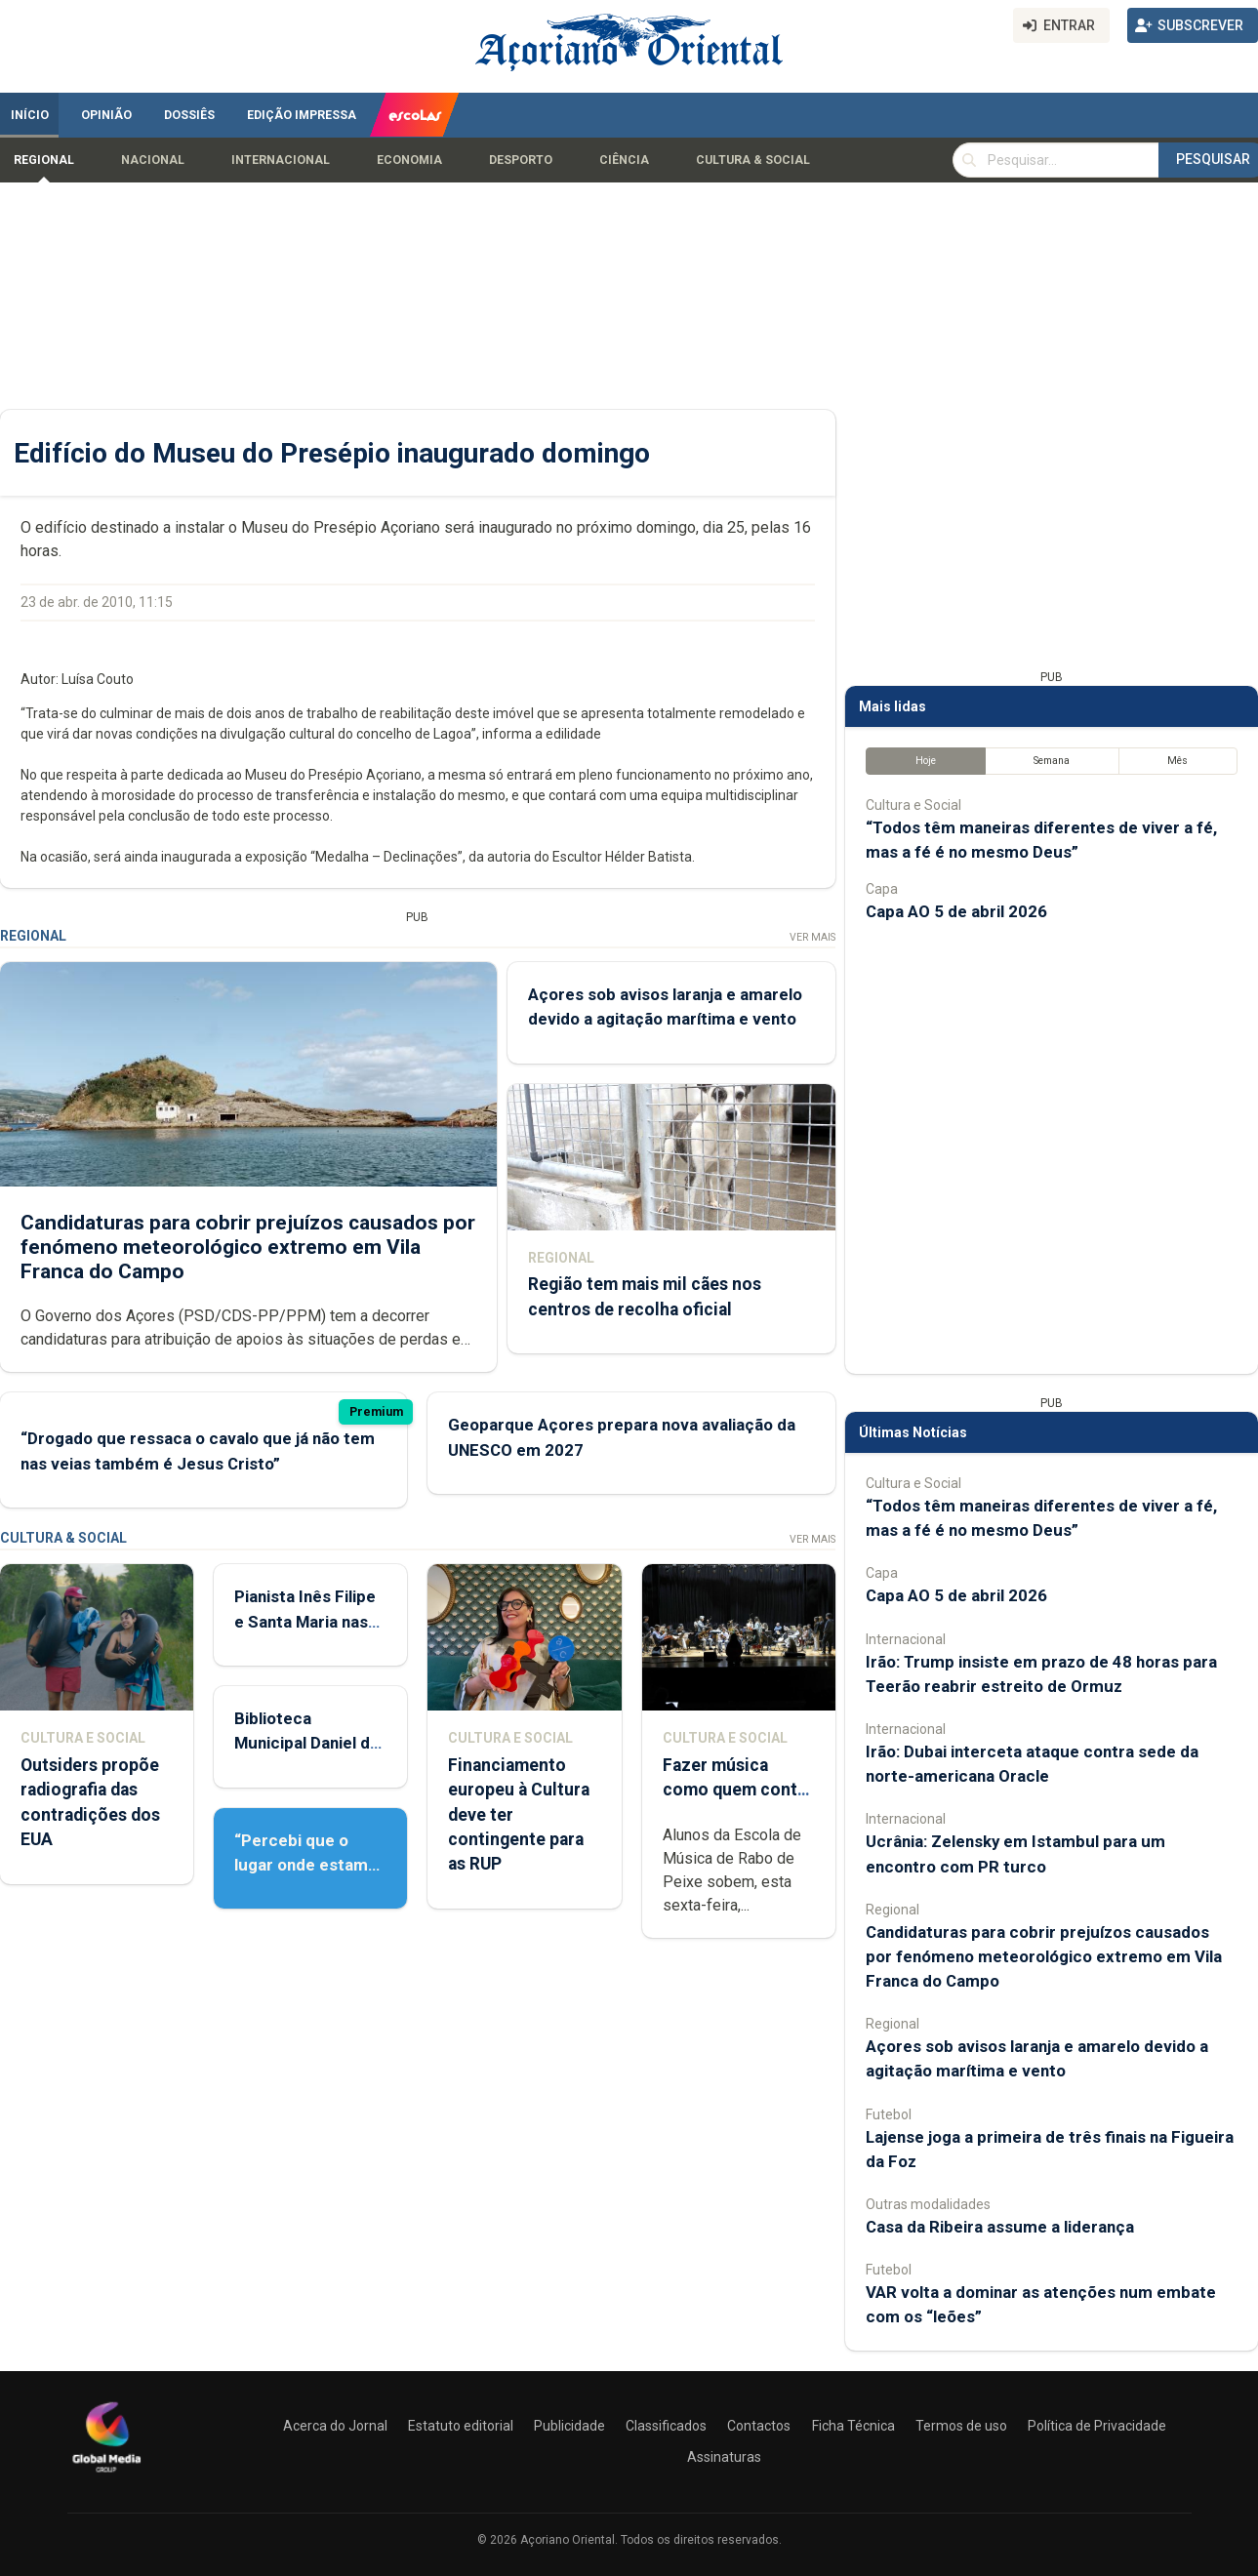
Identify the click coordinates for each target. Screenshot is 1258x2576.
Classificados (666, 2426)
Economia (409, 160)
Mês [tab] (1177, 760)
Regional (44, 160)
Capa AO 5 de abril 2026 (956, 911)
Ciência (624, 160)
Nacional (152, 160)
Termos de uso (961, 2426)
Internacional (280, 160)
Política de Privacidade (1097, 2426)
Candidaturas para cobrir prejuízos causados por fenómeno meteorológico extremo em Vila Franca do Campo (247, 1247)
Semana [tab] (1052, 760)
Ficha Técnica (853, 2426)
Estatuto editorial (460, 2426)
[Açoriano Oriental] (106, 2474)
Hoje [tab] (925, 760)
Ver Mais (812, 937)
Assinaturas (724, 2457)
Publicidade (569, 2426)
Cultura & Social (753, 160)
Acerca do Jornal (335, 2426)
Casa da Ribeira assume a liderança (1000, 2226)
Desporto (520, 160)
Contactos (759, 2426)
